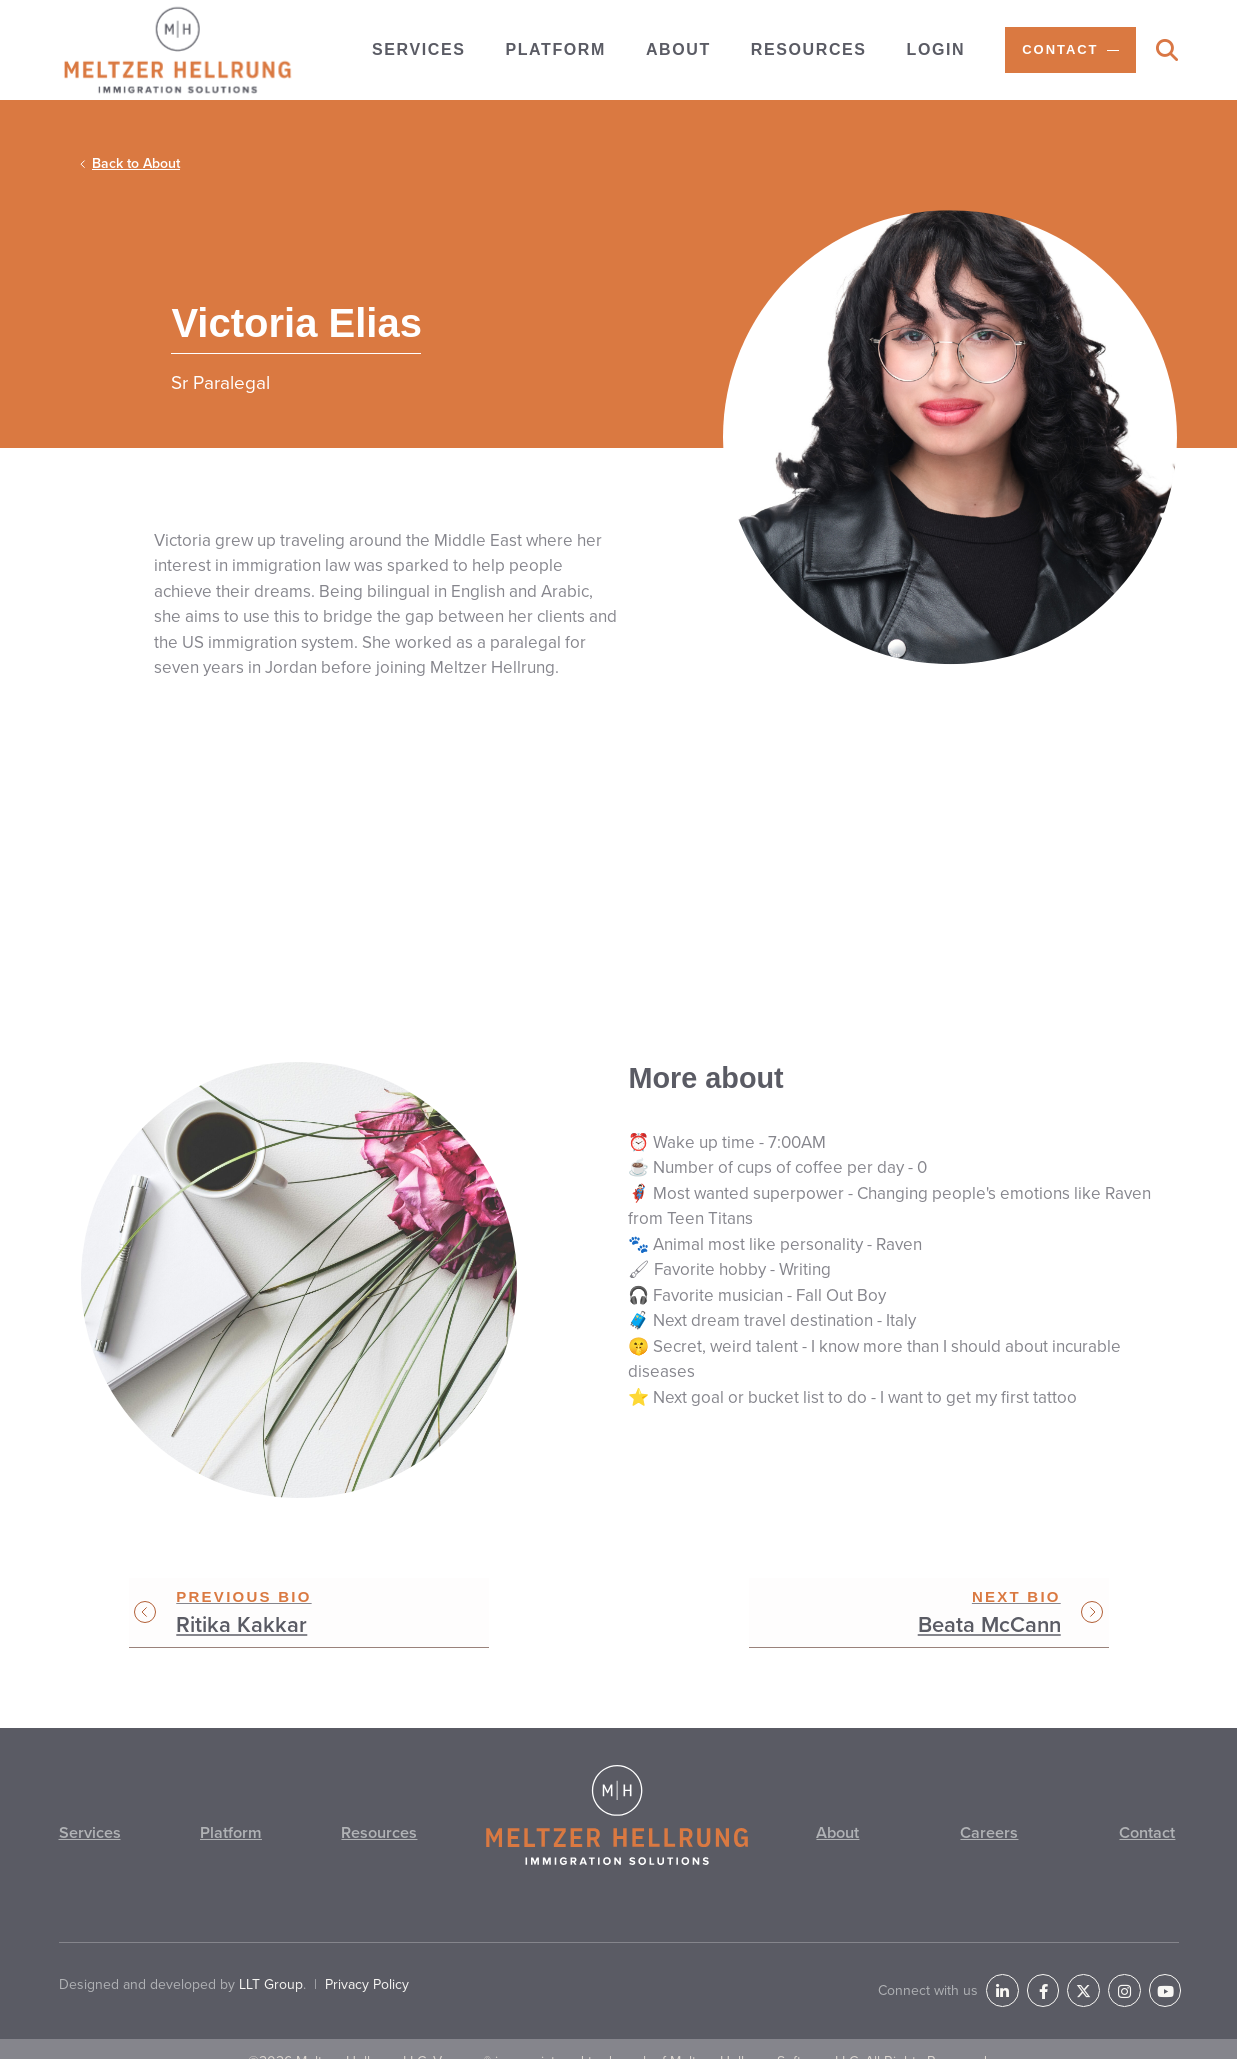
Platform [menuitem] (555, 49)
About (839, 1838)
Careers (989, 1838)
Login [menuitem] (936, 49)
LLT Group (271, 1967)
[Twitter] (1102, 1969)
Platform (230, 1838)
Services (90, 1838)
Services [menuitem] (418, 49)
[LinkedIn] (1036, 1969)
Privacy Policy (367, 1967)
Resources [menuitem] (809, 49)
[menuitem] (1070, 50)
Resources (378, 1838)
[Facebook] (1069, 1969)
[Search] (1167, 51)
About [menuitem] (678, 49)
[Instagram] (1135, 1969)
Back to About (136, 163)
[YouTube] (1168, 1969)
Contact (1145, 1838)
